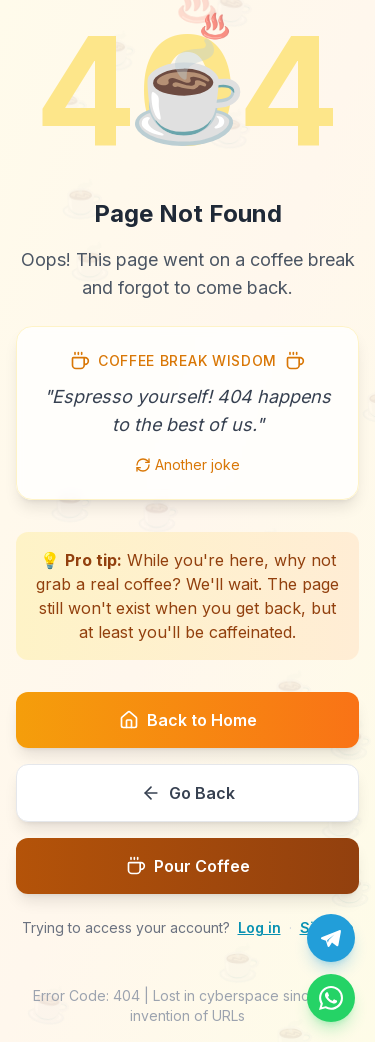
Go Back (188, 793)
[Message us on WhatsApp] (331, 998)
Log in (259, 927)
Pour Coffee (188, 866)
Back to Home (188, 720)
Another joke (187, 464)
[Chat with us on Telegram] (331, 938)
